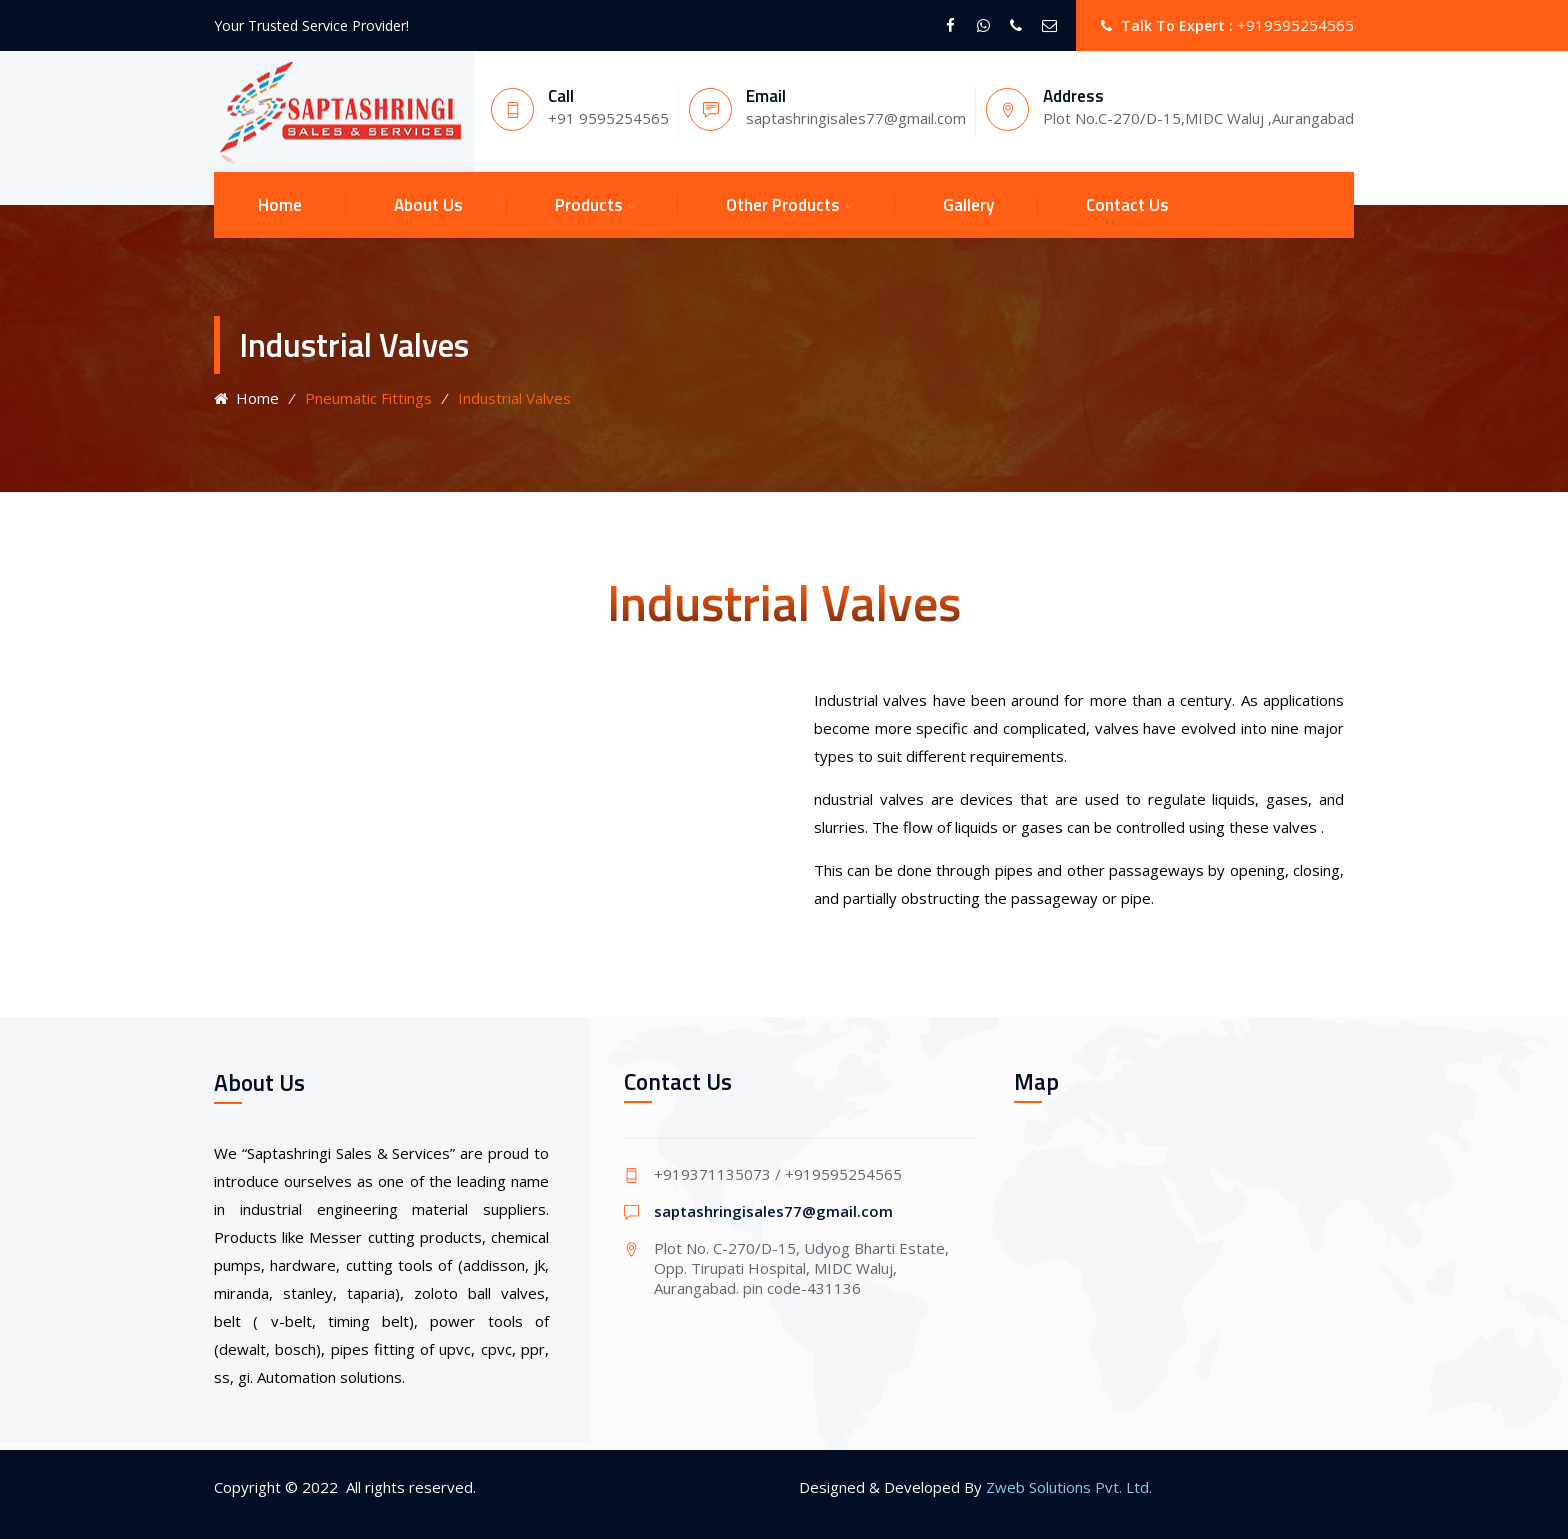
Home (280, 205)
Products (589, 205)
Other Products (783, 205)
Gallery (968, 205)
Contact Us (1127, 205)
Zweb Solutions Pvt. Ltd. (1069, 1487)
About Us (428, 205)
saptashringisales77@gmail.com (773, 1211)
